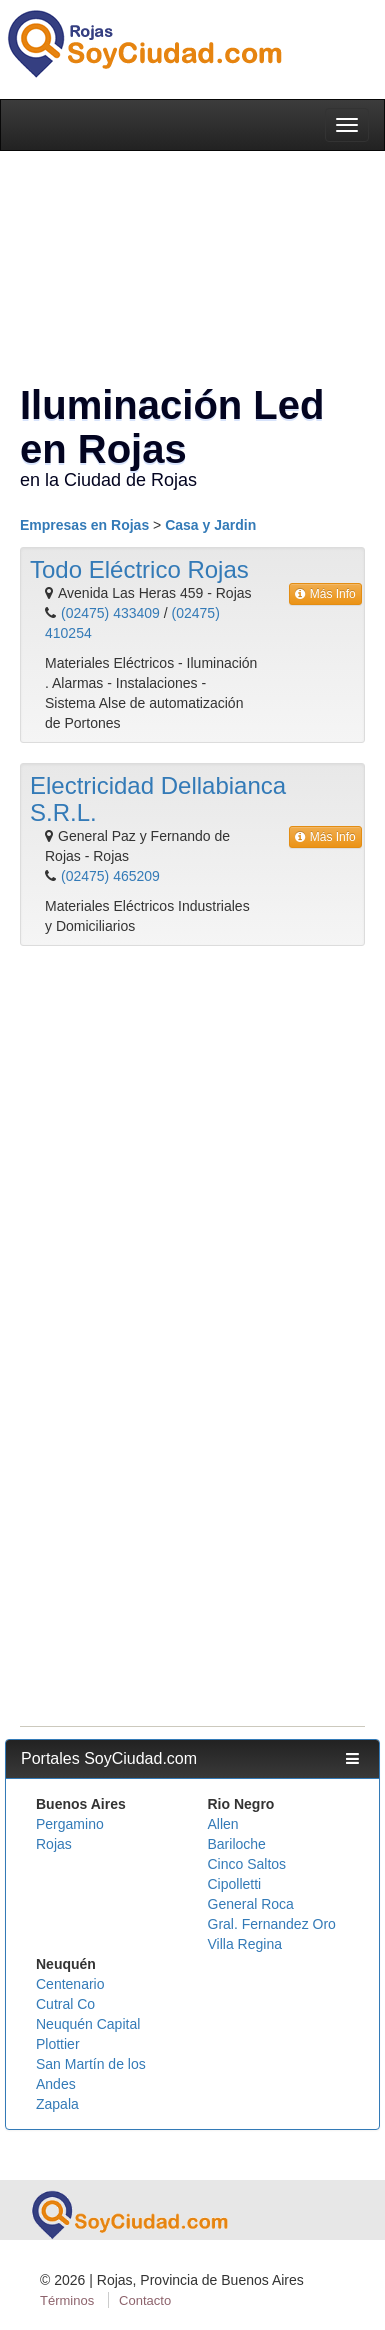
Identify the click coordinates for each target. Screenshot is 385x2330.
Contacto (145, 2300)
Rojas (54, 1844)
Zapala (57, 2104)
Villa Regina (245, 1944)
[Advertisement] (187, 1153)
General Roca (251, 1904)
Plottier (58, 2044)
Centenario (70, 1984)
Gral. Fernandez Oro (272, 1924)
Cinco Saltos (247, 1864)
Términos (67, 2300)
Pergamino (70, 1824)
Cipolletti (235, 1884)
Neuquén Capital (88, 2024)
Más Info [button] (325, 594)
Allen (223, 1824)
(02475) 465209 (110, 876)
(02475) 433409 (110, 613)
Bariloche (237, 1844)
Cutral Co (65, 2004)
